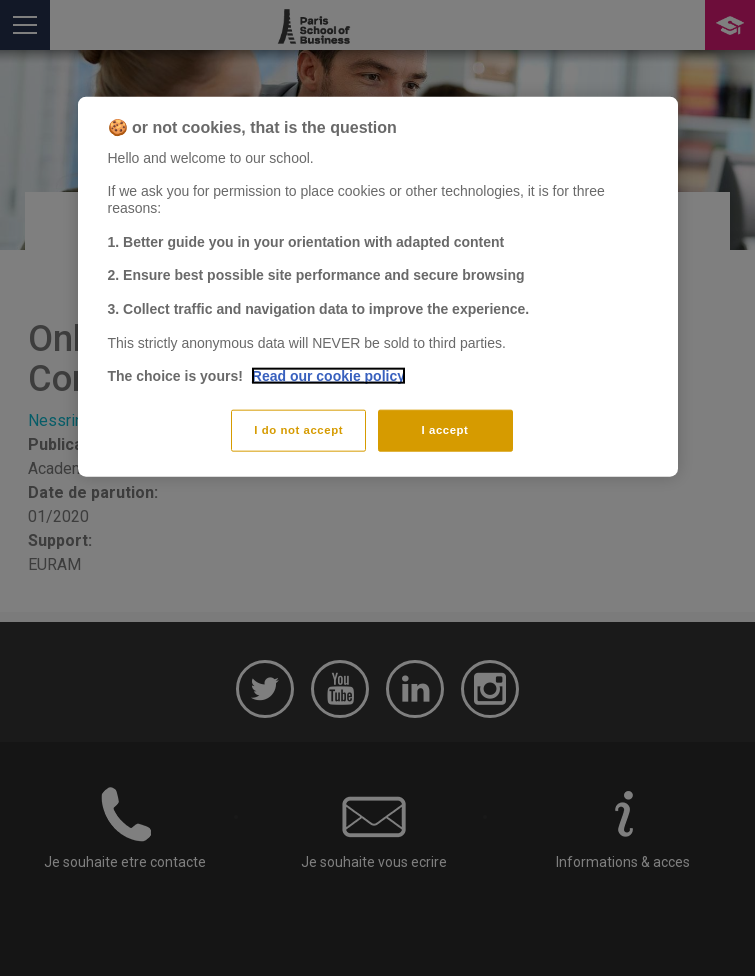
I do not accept (298, 430)
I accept (445, 430)
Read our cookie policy (328, 376)
